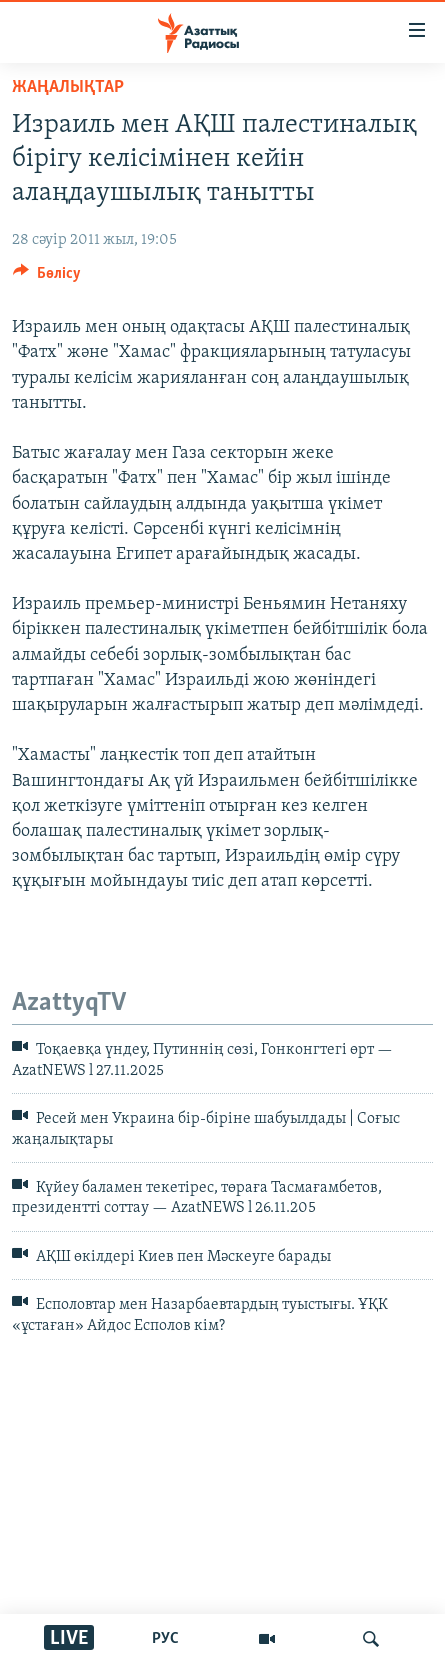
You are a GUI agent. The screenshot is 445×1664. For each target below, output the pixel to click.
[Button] (47, 278)
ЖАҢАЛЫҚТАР (68, 87)
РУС (165, 1639)
